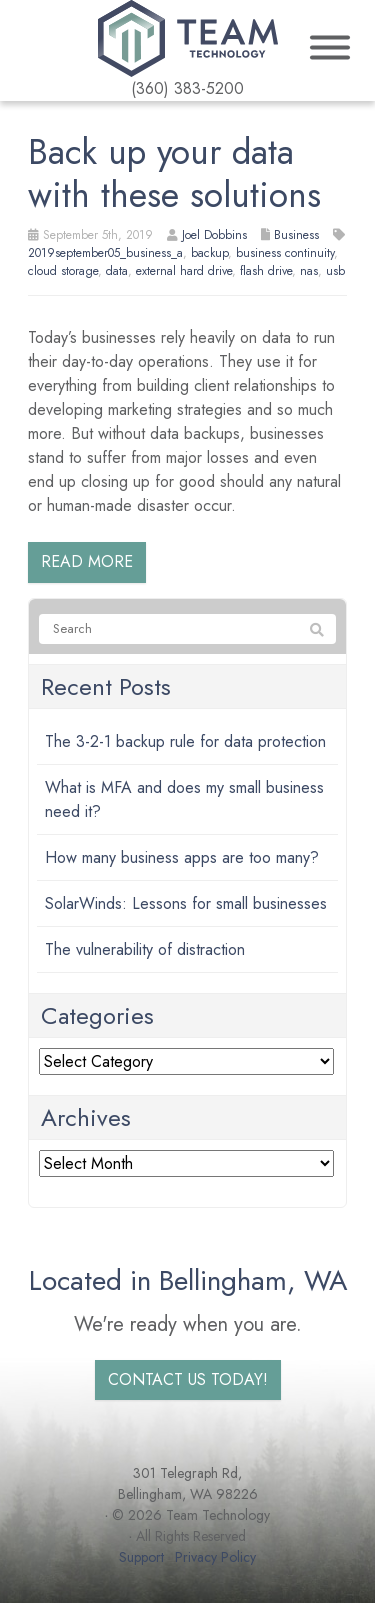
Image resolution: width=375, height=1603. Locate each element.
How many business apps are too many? (182, 857)
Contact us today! (188, 1379)
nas (309, 271)
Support (141, 1557)
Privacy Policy (215, 1557)
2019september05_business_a (105, 253)
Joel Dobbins (214, 235)
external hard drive (184, 271)
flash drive (266, 271)
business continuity (285, 253)
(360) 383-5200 (187, 88)
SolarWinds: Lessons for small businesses (186, 903)
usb (335, 271)
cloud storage (63, 271)
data (117, 271)
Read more (87, 561)
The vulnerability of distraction (145, 949)
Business (296, 235)
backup (209, 253)
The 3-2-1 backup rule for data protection (185, 741)
